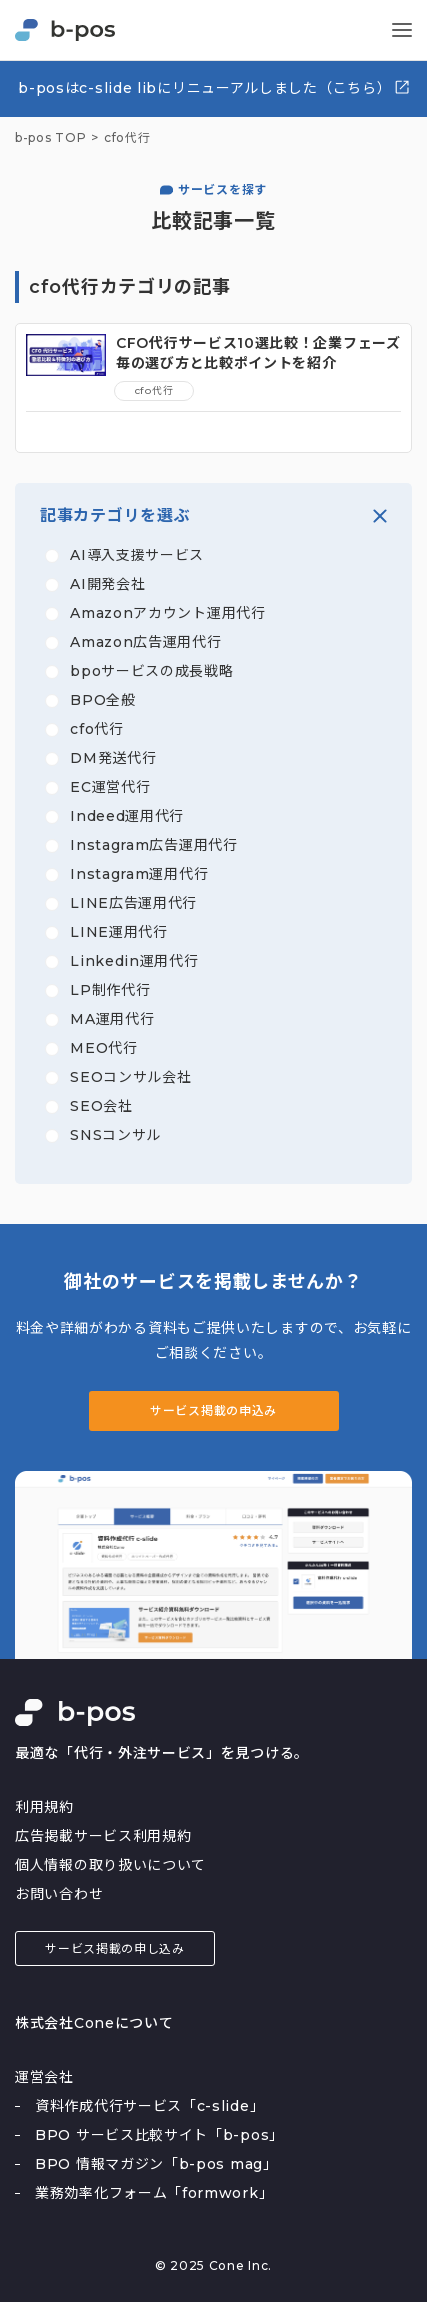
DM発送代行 (113, 758)
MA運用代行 (112, 1019)
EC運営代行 (110, 787)
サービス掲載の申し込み (115, 1948)
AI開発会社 (107, 584)
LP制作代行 (110, 990)
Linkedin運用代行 (134, 961)
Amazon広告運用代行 (145, 642)
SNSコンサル (115, 1135)
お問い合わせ (59, 1894)
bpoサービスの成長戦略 (151, 671)
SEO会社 (101, 1106)
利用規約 (44, 1807)
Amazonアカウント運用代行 (168, 613)
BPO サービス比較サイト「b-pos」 (159, 2135)
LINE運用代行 (119, 932)
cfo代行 (97, 729)
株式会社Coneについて (94, 2023)
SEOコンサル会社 (130, 1077)
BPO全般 (103, 700)
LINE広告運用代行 (133, 903)
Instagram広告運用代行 (154, 845)
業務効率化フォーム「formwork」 (154, 2193)
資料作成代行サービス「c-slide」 (149, 2106)
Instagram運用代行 (139, 874)
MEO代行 (104, 1048)
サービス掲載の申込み (213, 1410)
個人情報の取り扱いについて (110, 1865)
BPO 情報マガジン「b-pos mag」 (156, 2164)
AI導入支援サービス (137, 555)
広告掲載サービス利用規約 (103, 1836)
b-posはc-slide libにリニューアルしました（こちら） (214, 87)
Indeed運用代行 (127, 816)
